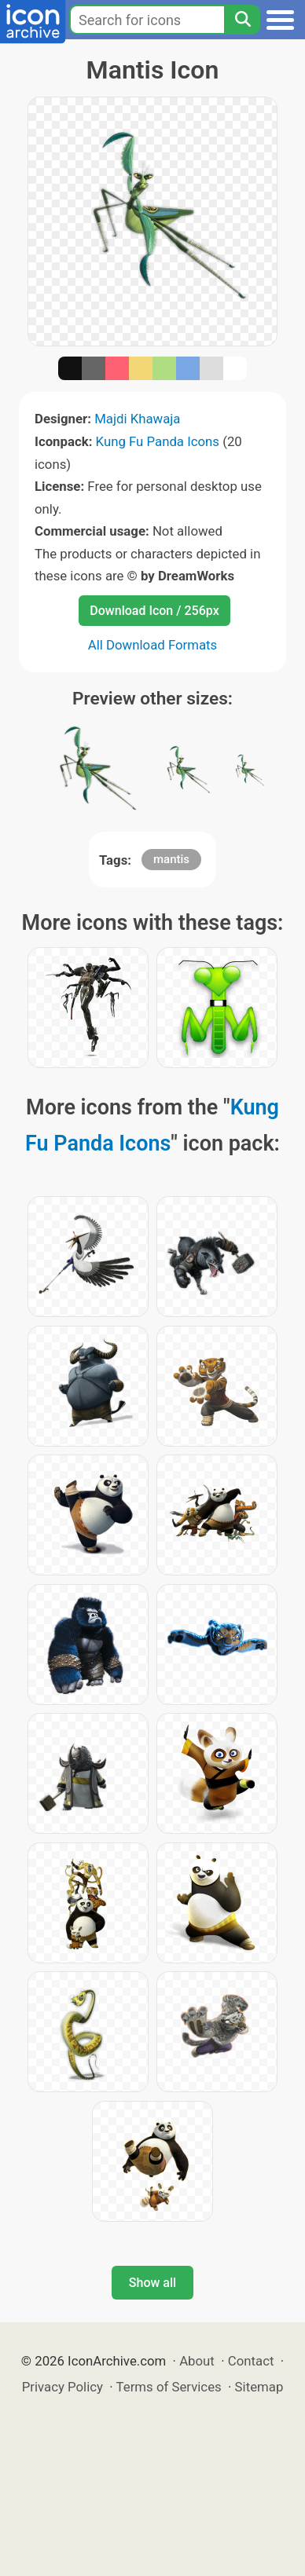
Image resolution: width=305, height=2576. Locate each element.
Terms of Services (169, 2387)
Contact (251, 2361)
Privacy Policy (62, 2387)
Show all (152, 2282)
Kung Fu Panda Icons (157, 441)
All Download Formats (153, 645)
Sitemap (259, 2387)
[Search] (242, 20)
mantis (171, 859)
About (197, 2361)
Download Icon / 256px (154, 610)
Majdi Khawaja (137, 418)
